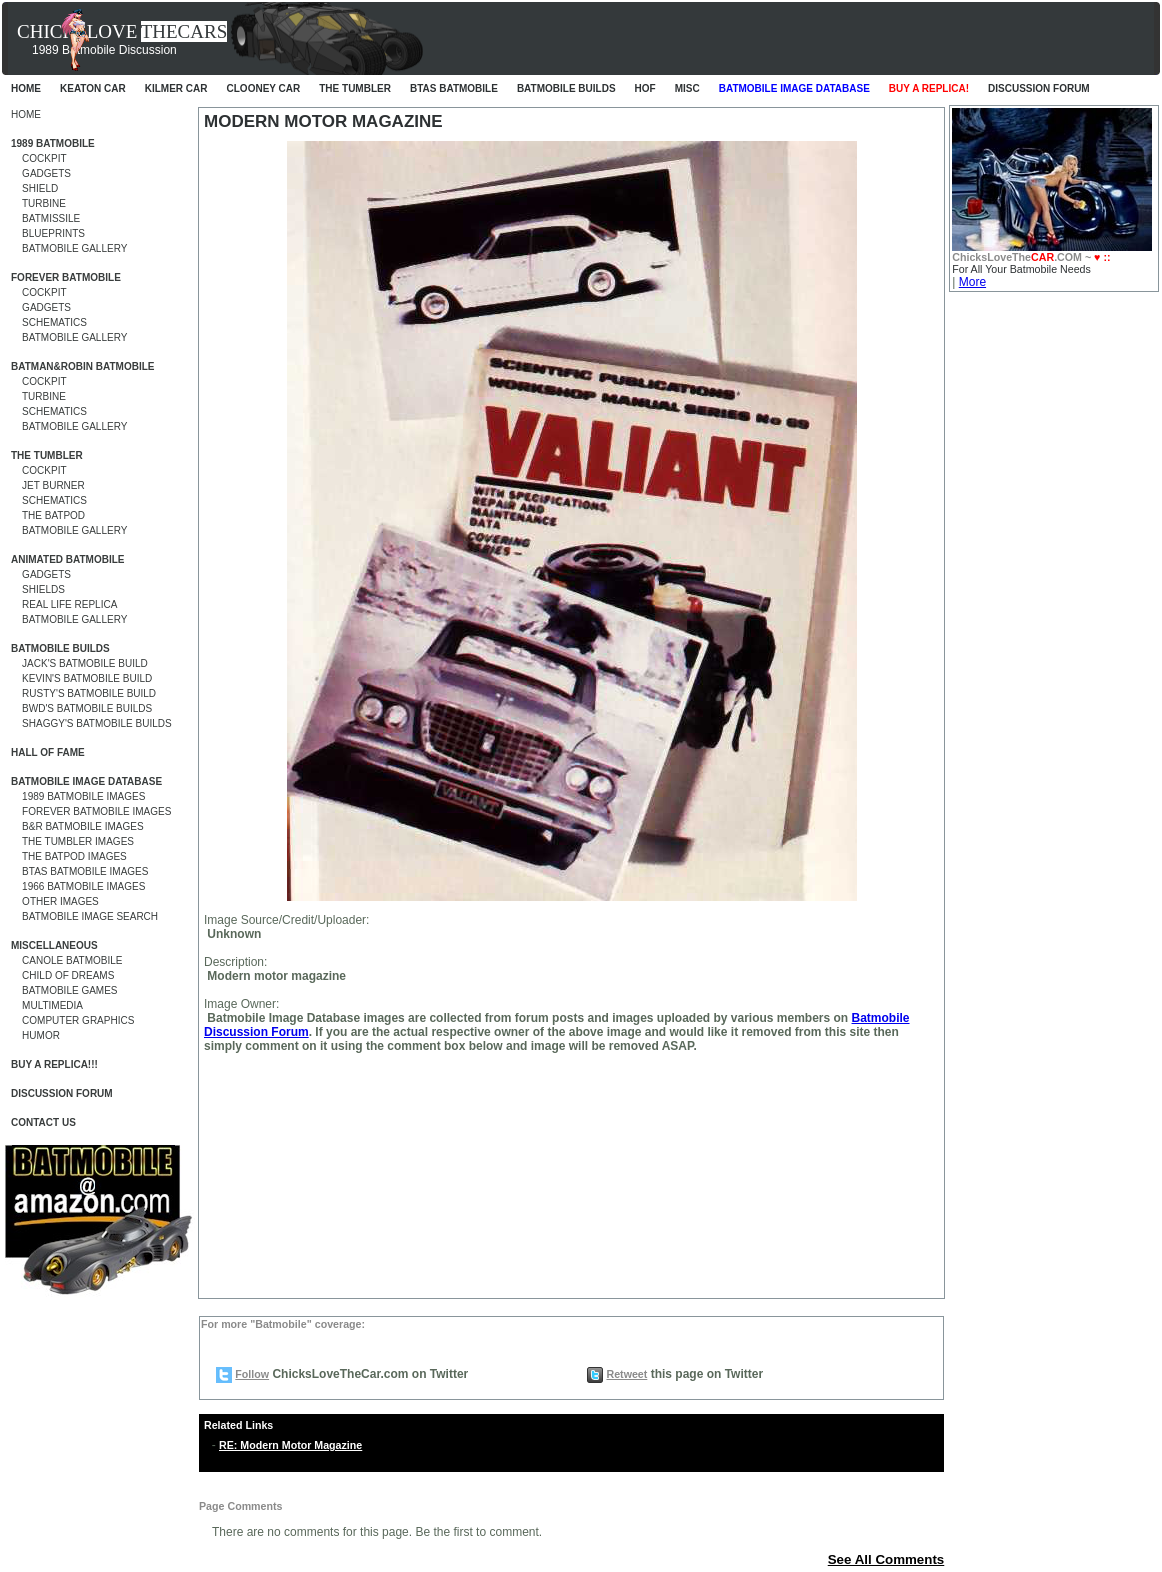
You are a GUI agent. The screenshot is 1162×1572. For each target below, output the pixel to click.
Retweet (626, 1374)
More (972, 282)
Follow (252, 1374)
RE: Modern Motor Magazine (290, 1445)
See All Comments (886, 1559)
